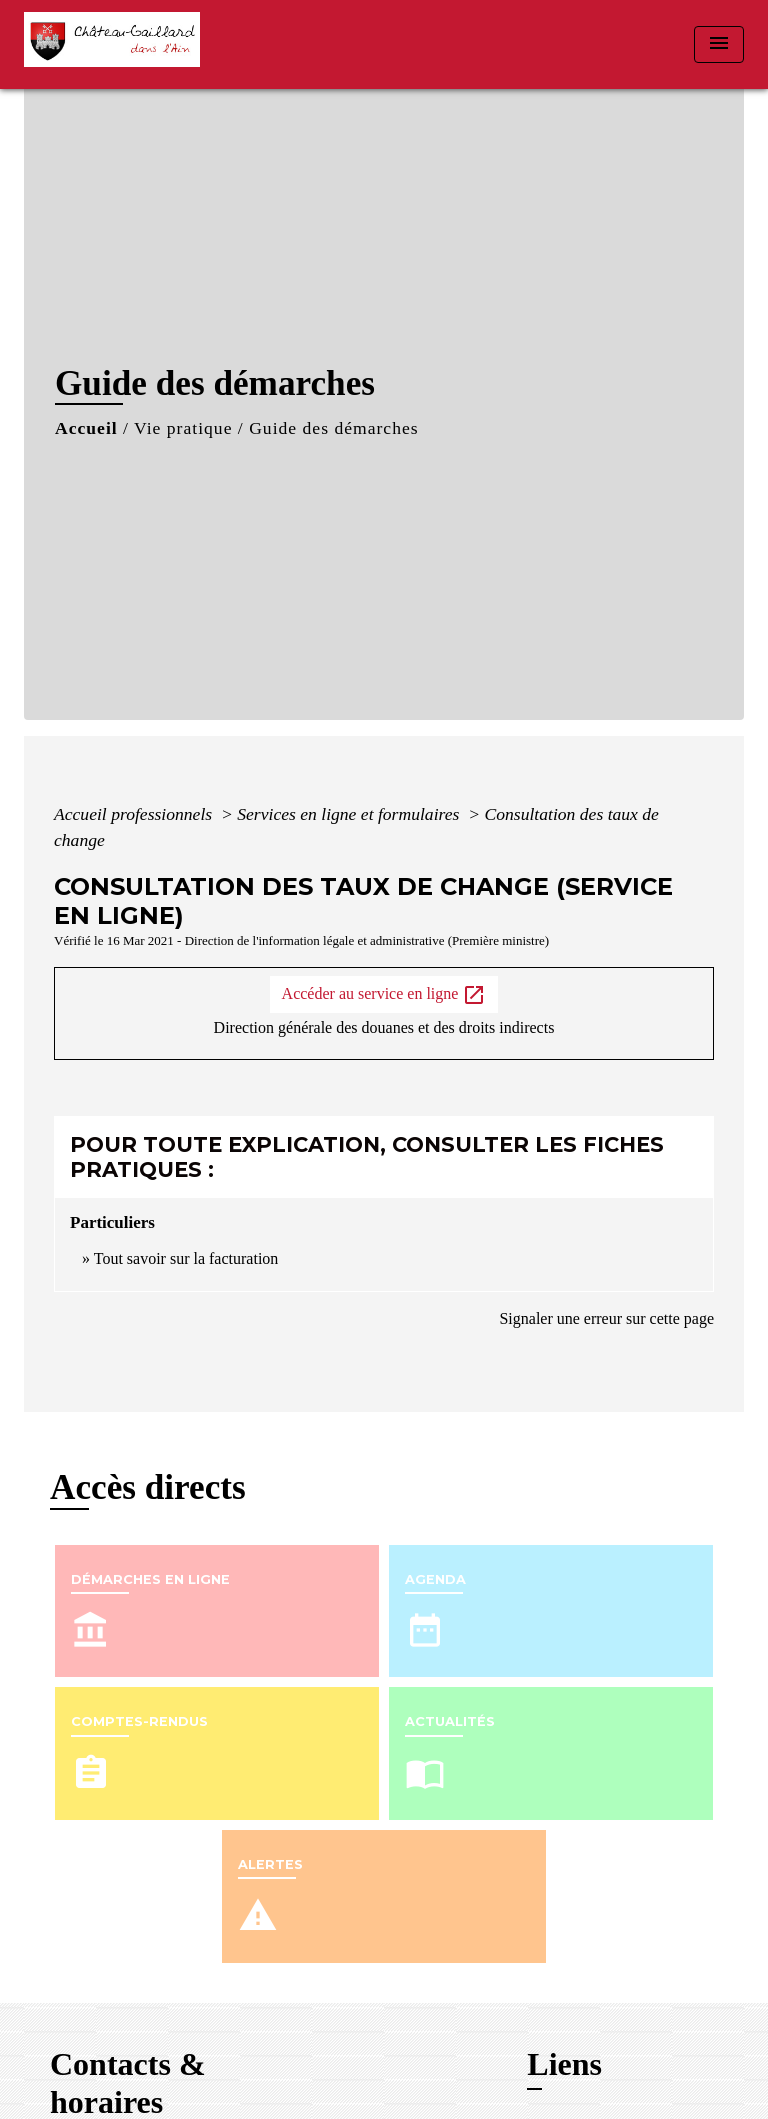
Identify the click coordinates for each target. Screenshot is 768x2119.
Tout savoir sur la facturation (186, 1258)
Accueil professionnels (135, 814)
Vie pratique (183, 428)
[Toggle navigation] (719, 44)
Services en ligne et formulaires (350, 814)
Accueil (86, 428)
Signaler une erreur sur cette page (606, 1318)
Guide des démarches (333, 428)
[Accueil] (118, 44)
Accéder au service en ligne (384, 995)
